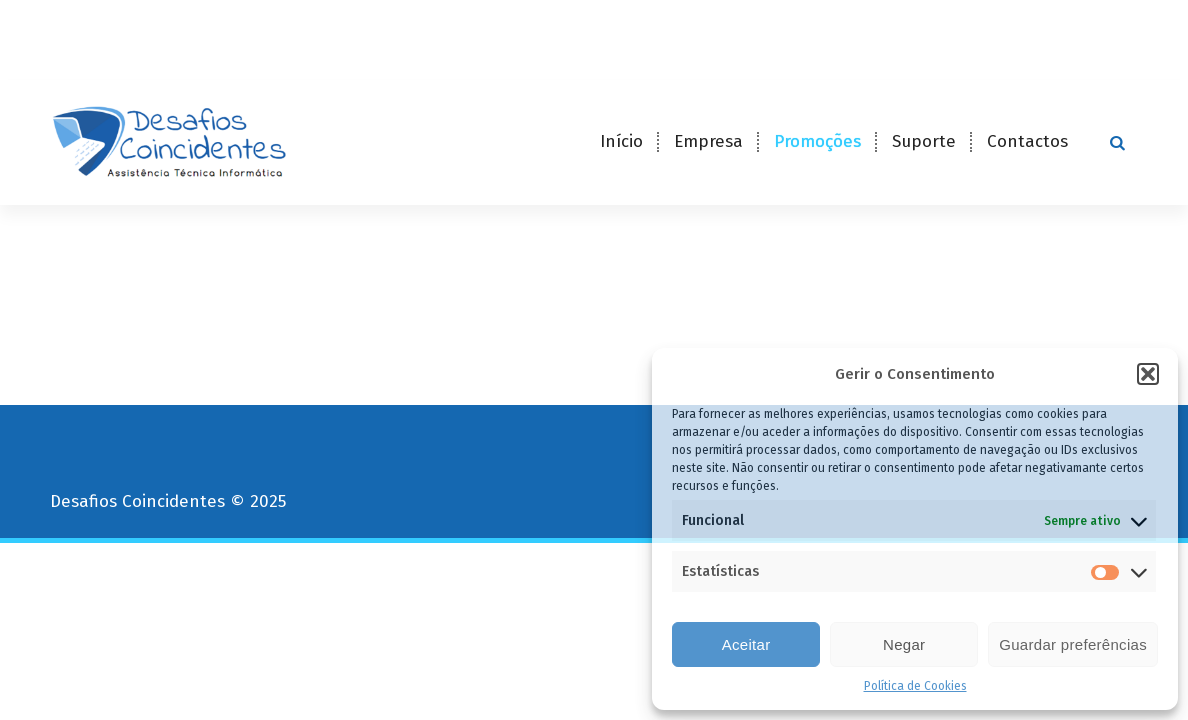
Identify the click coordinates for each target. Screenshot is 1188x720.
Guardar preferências (1073, 644)
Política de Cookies (915, 686)
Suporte (924, 141)
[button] (1148, 374)
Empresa (708, 141)
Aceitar (746, 644)
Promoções (817, 141)
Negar (904, 644)
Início (621, 141)
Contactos (1027, 141)
